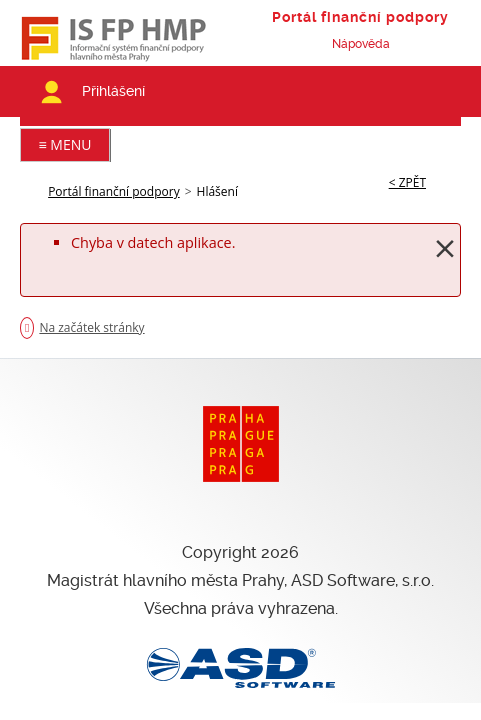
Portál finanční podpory (114, 191)
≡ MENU (65, 144)
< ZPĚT (407, 182)
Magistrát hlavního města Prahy (165, 580)
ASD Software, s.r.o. (362, 580)
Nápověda (361, 44)
